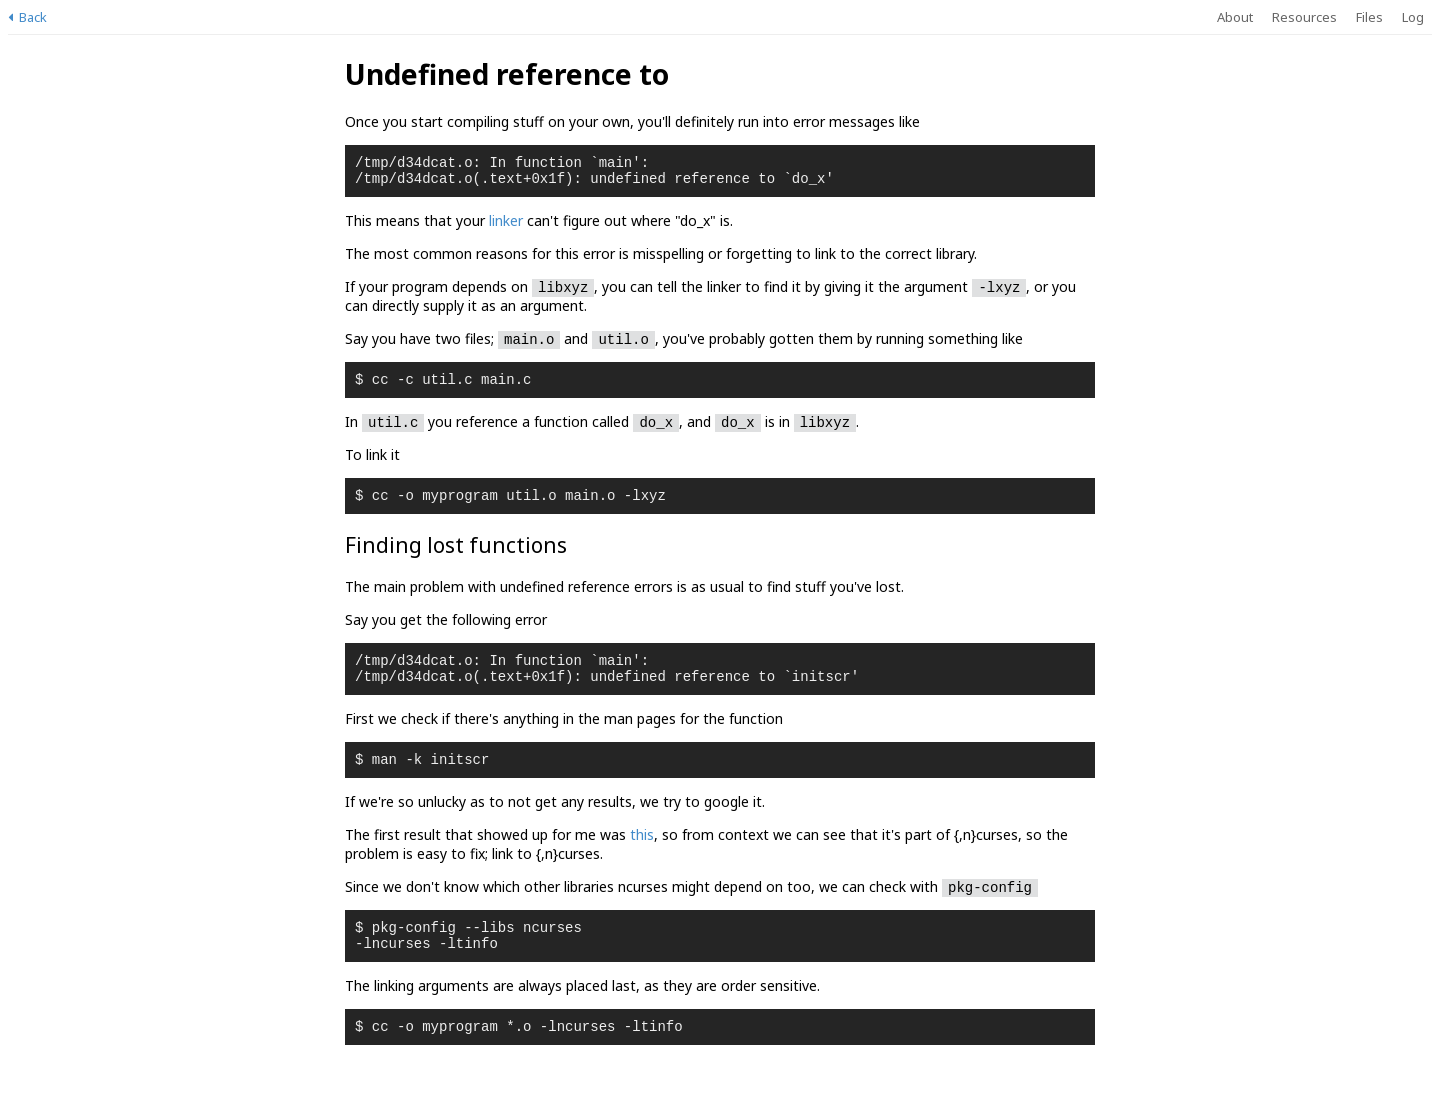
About (1235, 17)
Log (1413, 17)
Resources (1304, 17)
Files (1369, 17)
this (642, 855)
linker (506, 226)
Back (27, 17)
